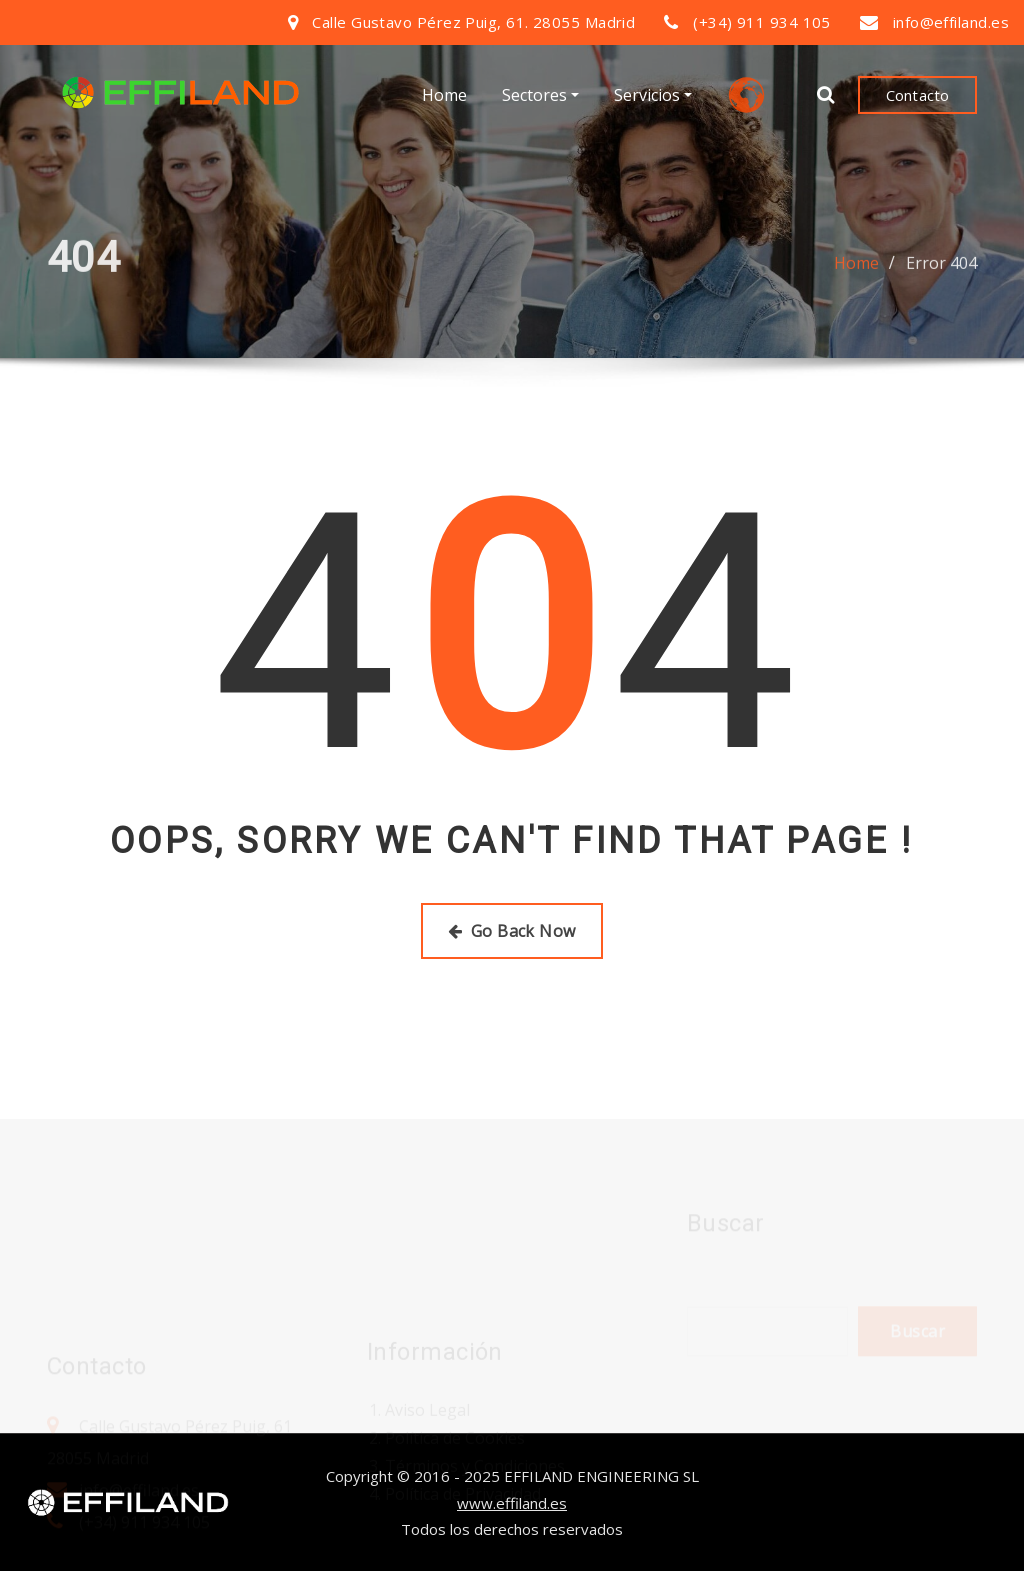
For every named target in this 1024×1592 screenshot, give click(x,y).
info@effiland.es (951, 22)
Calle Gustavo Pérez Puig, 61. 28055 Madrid (473, 22)
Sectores (540, 95)
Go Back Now (511, 931)
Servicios (653, 95)
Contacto (917, 95)
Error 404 (941, 269)
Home (444, 95)
